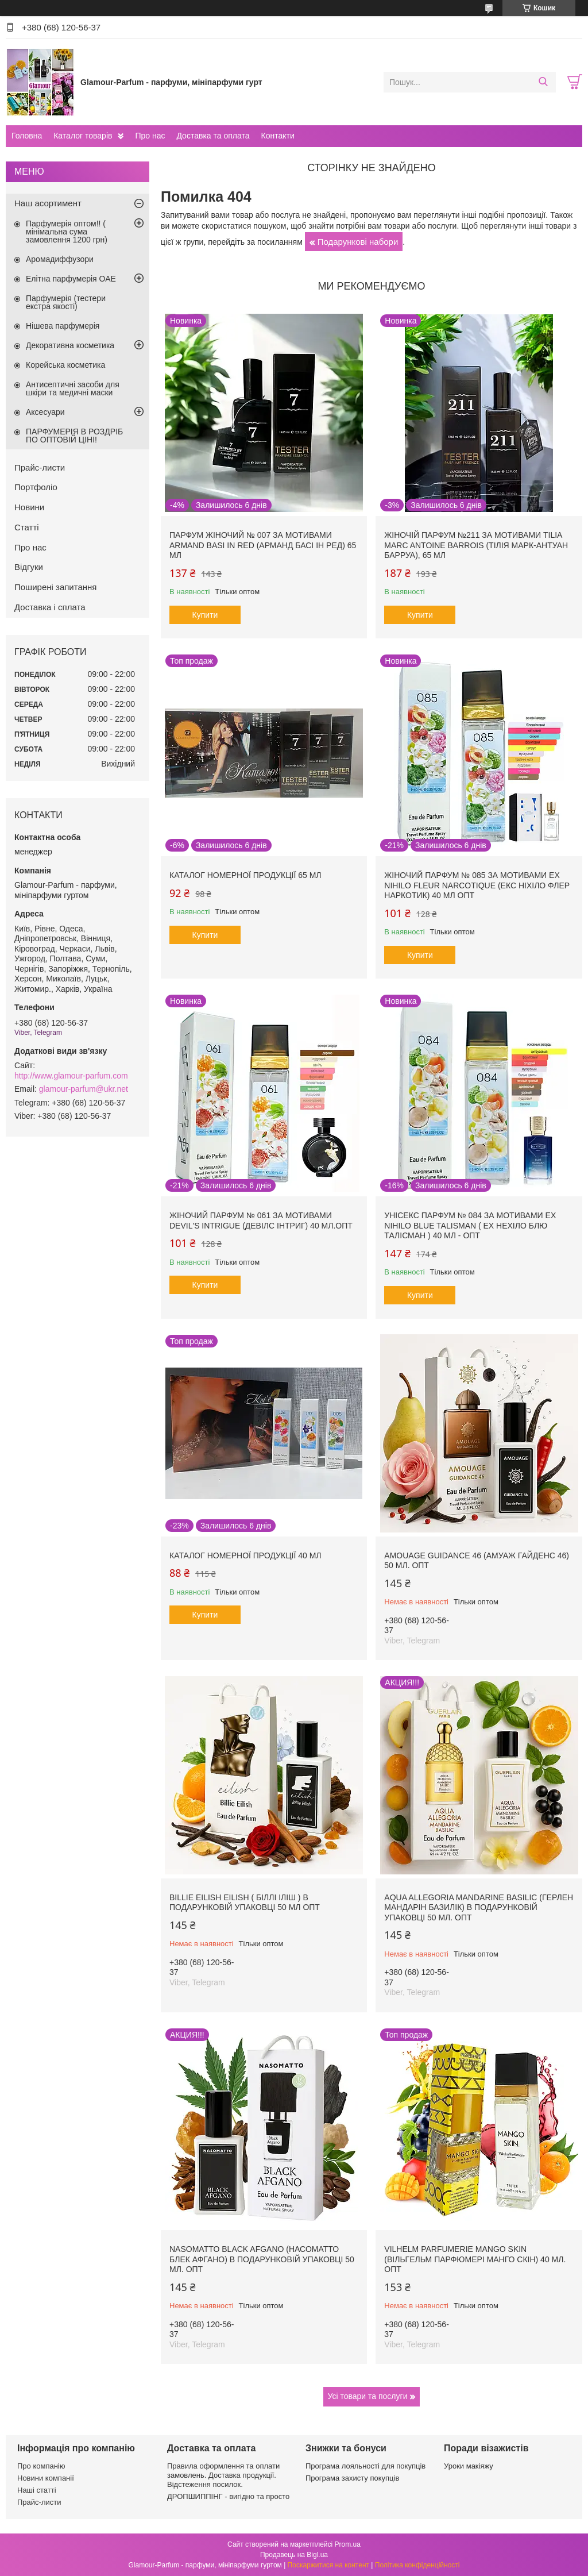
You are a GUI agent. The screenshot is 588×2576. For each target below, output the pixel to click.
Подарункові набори (358, 242)
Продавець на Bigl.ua (294, 2555)
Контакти (277, 135)
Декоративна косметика (70, 345)
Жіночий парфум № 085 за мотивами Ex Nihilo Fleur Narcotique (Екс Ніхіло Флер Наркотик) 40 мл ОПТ (477, 885)
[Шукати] (543, 82)
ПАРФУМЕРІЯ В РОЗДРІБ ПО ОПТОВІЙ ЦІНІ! (74, 435)
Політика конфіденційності (417, 2565)
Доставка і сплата (50, 607)
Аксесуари (45, 412)
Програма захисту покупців (352, 2478)
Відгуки (28, 567)
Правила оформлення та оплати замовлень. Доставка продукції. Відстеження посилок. (223, 2475)
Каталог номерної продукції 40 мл (245, 1555)
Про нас (150, 135)
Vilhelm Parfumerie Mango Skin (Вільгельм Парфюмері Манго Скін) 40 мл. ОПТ (475, 2259)
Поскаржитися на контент (328, 2565)
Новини (29, 507)
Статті (26, 527)
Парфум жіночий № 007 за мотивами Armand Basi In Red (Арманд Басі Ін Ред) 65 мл (262, 545)
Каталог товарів (82, 135)
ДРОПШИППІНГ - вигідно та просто (228, 2496)
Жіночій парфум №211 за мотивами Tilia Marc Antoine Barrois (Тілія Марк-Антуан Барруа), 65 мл (476, 545)
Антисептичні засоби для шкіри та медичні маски (72, 388)
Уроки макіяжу (468, 2466)
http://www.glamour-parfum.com (71, 1075)
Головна (26, 135)
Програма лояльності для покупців (365, 2466)
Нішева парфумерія (62, 325)
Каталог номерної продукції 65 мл (245, 875)
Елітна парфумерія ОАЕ (71, 278)
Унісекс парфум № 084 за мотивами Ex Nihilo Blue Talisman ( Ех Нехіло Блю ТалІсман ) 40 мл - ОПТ (470, 1225)
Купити (205, 614)
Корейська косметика (65, 364)
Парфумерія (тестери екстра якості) (66, 302)
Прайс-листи (39, 467)
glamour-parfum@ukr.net (83, 1088)
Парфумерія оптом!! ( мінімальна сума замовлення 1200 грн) (66, 231)
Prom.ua (348, 2544)
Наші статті (36, 2490)
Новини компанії (45, 2478)
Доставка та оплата (212, 135)
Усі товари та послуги (368, 2396)
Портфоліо (35, 487)
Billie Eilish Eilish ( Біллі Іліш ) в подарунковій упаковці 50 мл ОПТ (244, 1902)
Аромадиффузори (60, 259)
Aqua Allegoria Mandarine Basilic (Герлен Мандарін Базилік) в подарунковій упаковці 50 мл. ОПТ (478, 1907)
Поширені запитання (55, 587)
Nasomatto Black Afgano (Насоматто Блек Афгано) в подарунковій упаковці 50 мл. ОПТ (261, 2259)
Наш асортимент (48, 203)
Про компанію (41, 2466)
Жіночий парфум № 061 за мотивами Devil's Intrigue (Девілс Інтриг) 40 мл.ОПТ (261, 1220)
